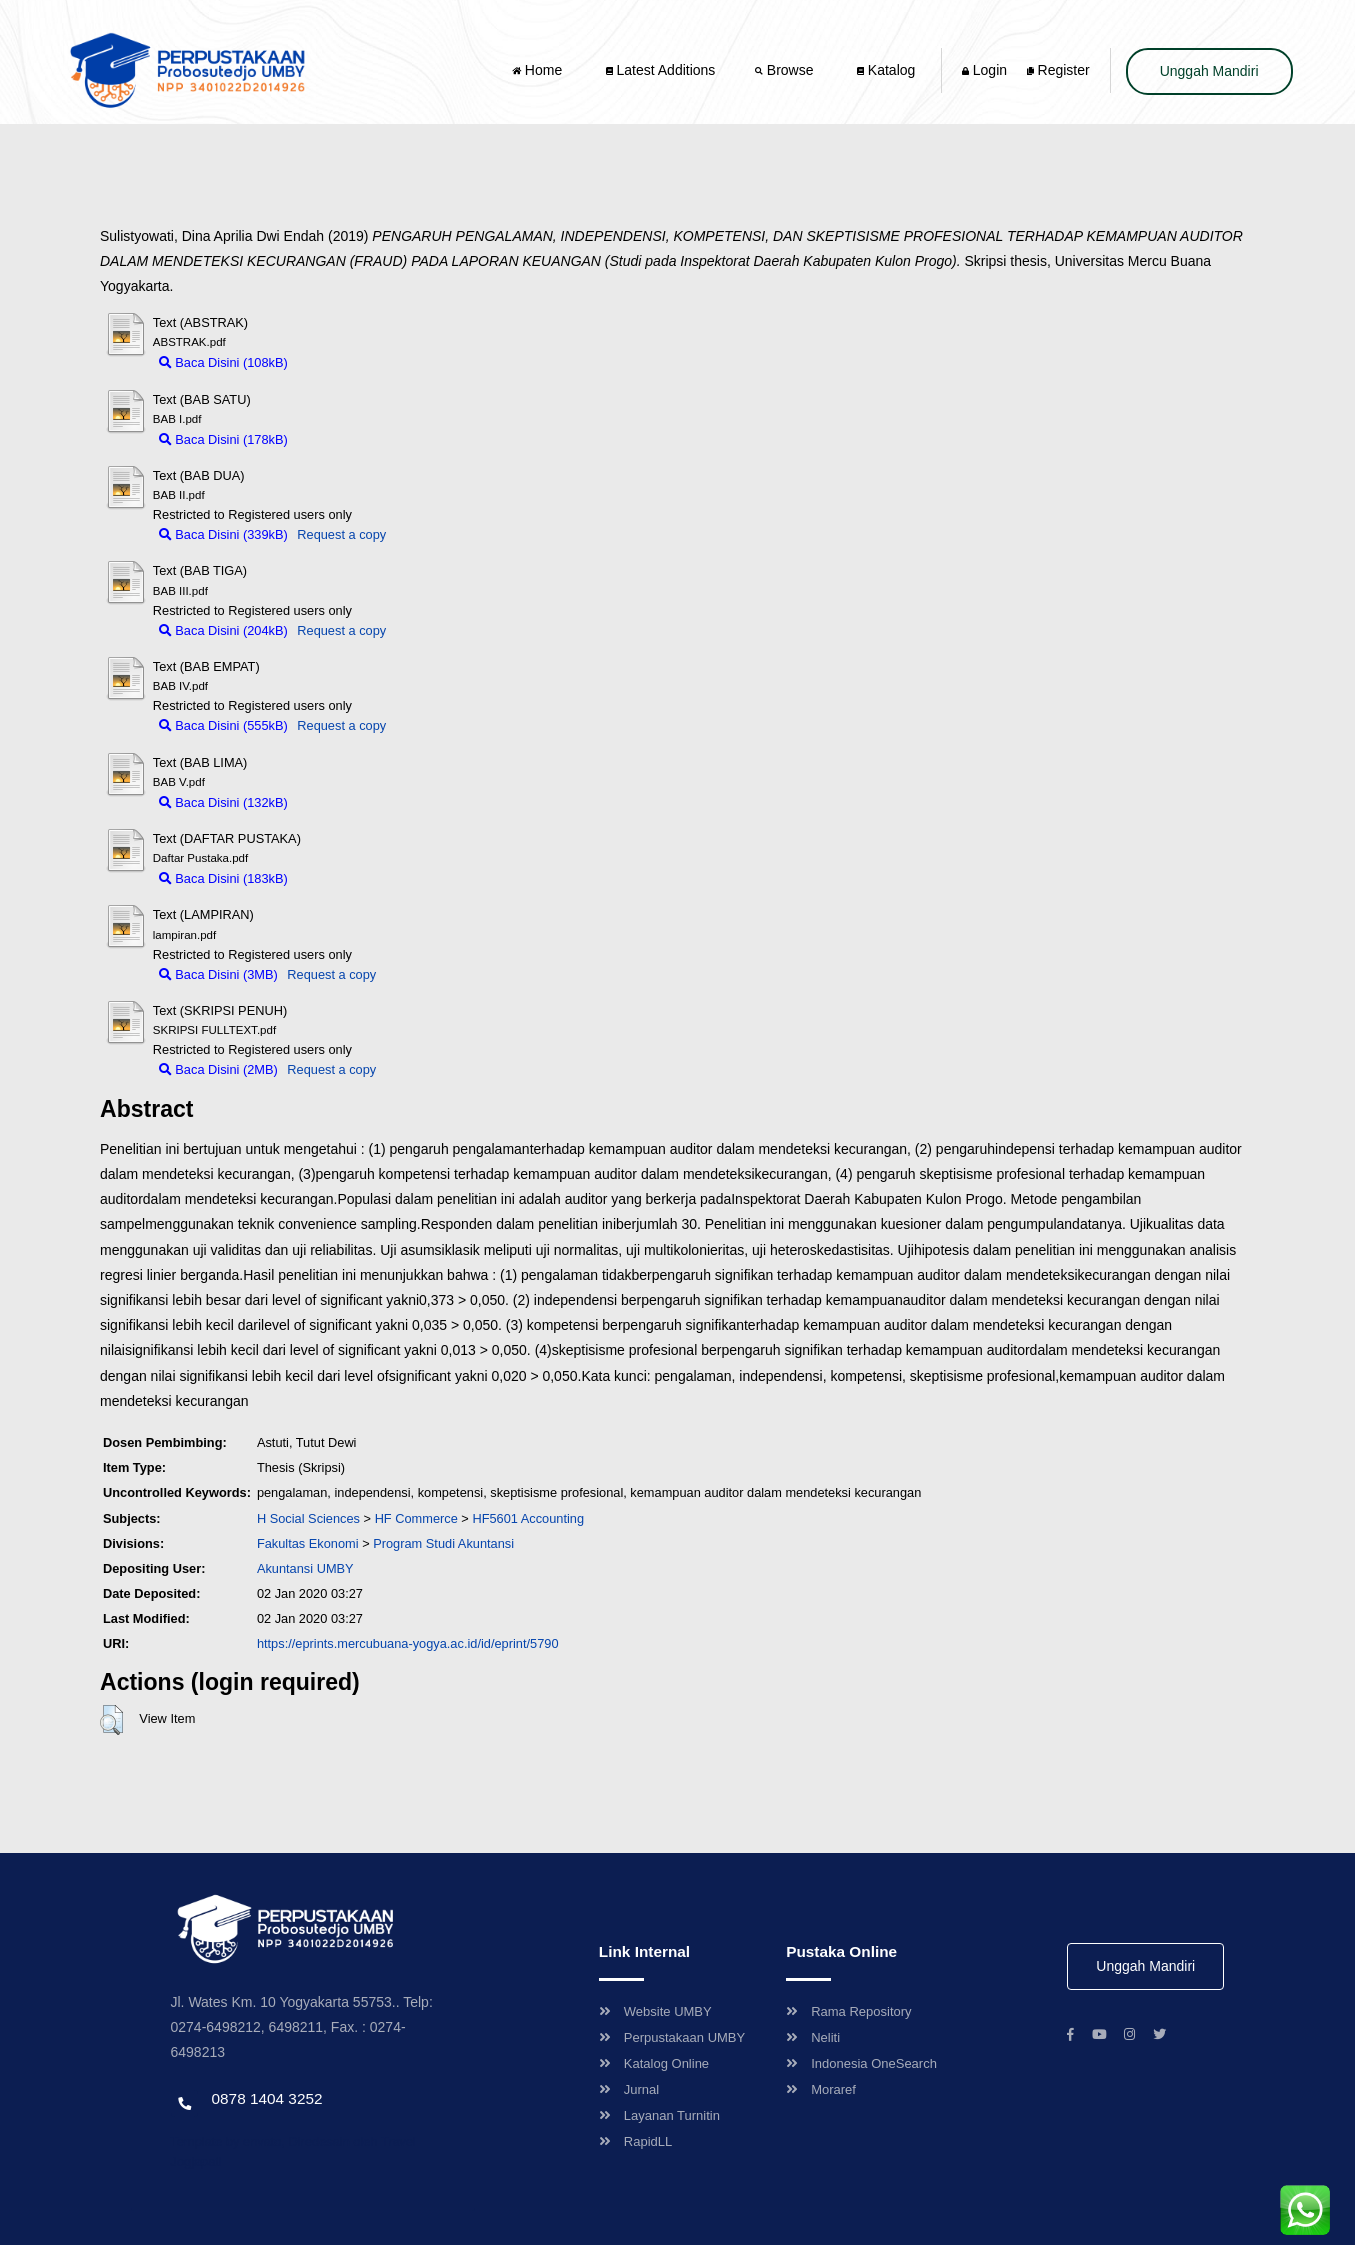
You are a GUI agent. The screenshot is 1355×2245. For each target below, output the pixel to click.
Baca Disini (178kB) (223, 439)
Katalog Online (654, 2063)
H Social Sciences (308, 1518)
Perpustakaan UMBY (672, 2037)
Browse (786, 70)
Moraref (821, 2089)
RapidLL (635, 2141)
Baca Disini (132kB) (223, 802)
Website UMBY (655, 2011)
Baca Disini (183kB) (223, 878)
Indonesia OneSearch (861, 2063)
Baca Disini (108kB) (223, 362)
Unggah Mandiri (1209, 71)
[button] (111, 1720)
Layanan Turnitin (659, 2115)
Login (984, 70)
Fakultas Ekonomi (308, 1543)
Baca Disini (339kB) (223, 534)
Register (1058, 70)
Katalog (886, 70)
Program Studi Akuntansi (443, 1543)
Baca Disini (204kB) (223, 630)
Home (539, 70)
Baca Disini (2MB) (218, 1069)
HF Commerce (416, 1518)
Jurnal (629, 2089)
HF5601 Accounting (528, 1518)
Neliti (813, 2037)
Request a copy (341, 534)
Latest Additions (661, 70)
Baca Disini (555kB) (223, 725)
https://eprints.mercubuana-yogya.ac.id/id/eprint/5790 (408, 1643)
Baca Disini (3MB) (218, 974)
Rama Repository (848, 2011)
